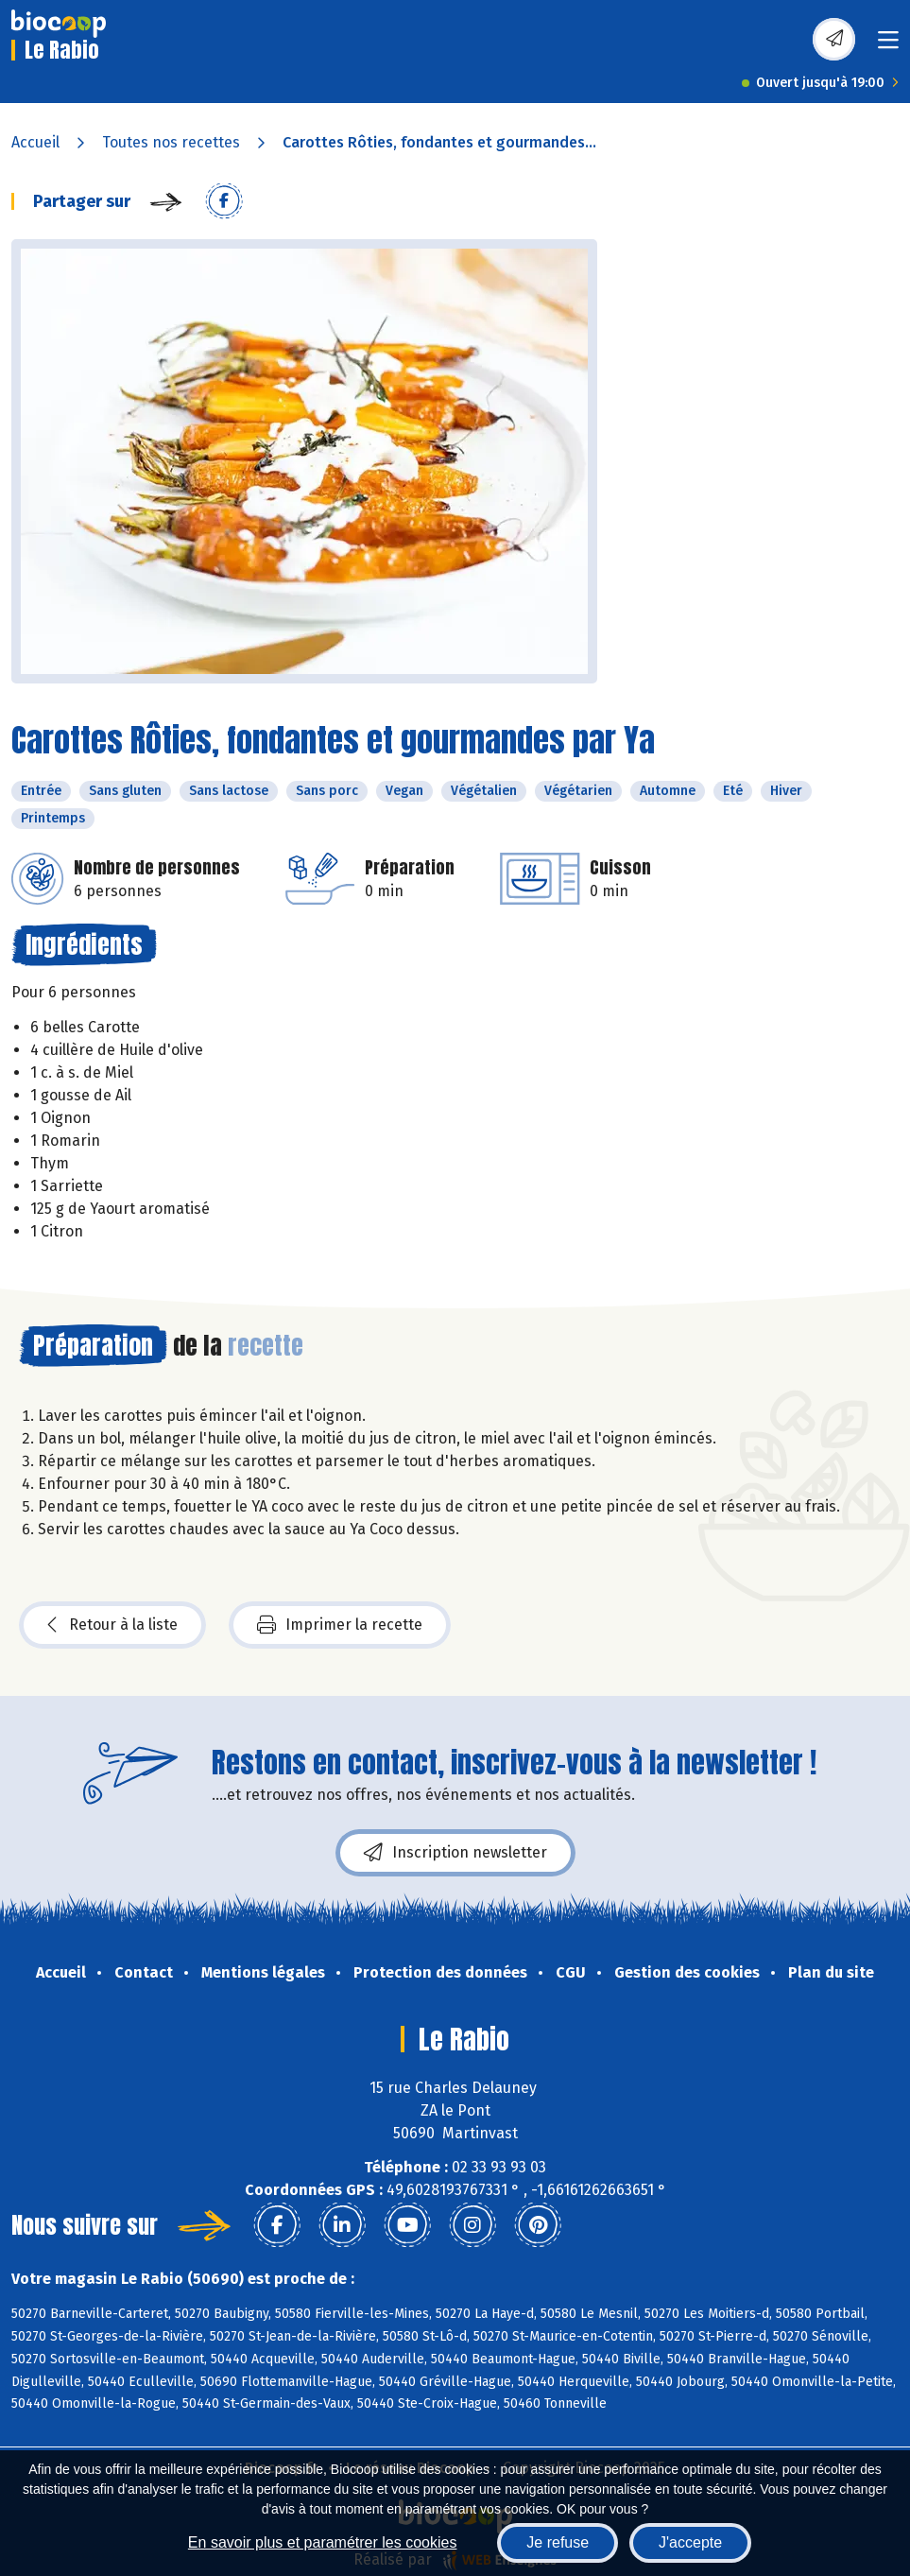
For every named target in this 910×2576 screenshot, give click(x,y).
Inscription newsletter (455, 1852)
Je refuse (557, 2542)
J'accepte (690, 2542)
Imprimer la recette (339, 1625)
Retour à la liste (112, 1625)
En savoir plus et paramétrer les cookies (322, 2542)
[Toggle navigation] (888, 46)
